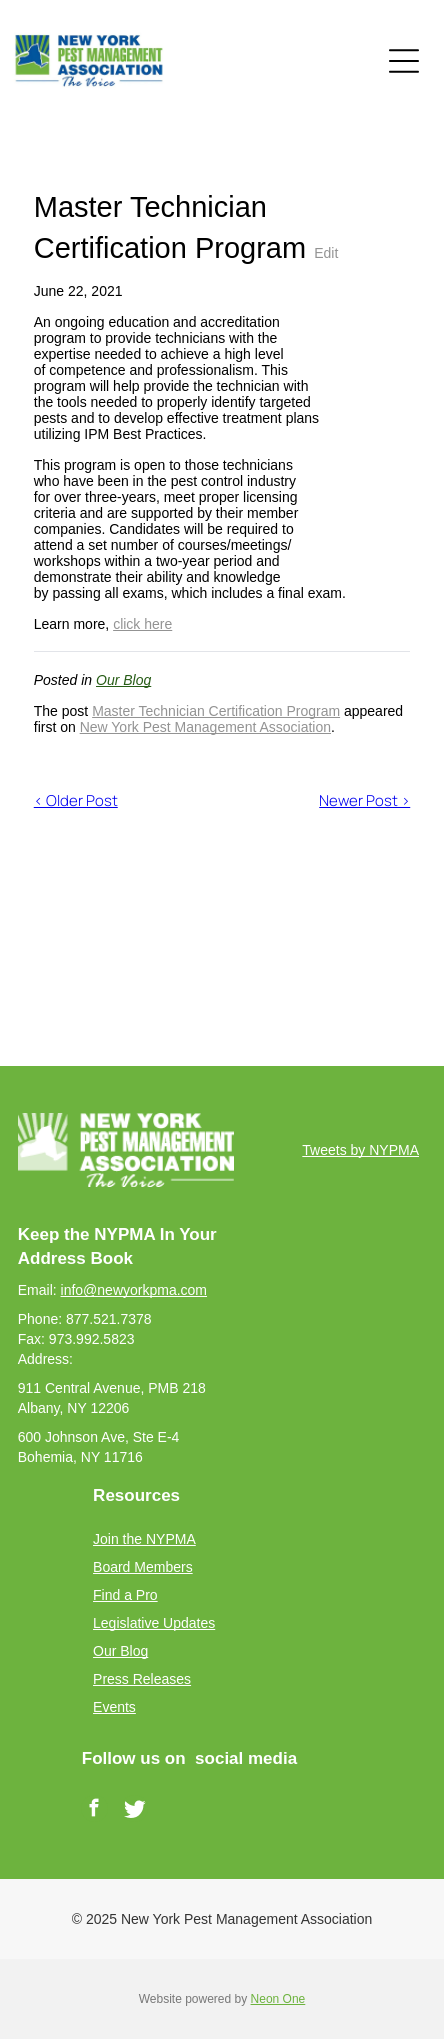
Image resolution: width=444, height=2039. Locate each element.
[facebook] (94, 1811)
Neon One (278, 1999)
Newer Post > (364, 800)
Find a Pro (125, 1595)
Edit (326, 253)
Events (114, 1707)
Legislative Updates (154, 1623)
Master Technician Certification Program (216, 711)
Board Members (143, 1567)
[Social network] (134, 1811)
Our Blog (123, 680)
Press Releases (142, 1679)
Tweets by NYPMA (360, 1150)
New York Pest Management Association (205, 727)
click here (142, 624)
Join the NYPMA (144, 1539)
